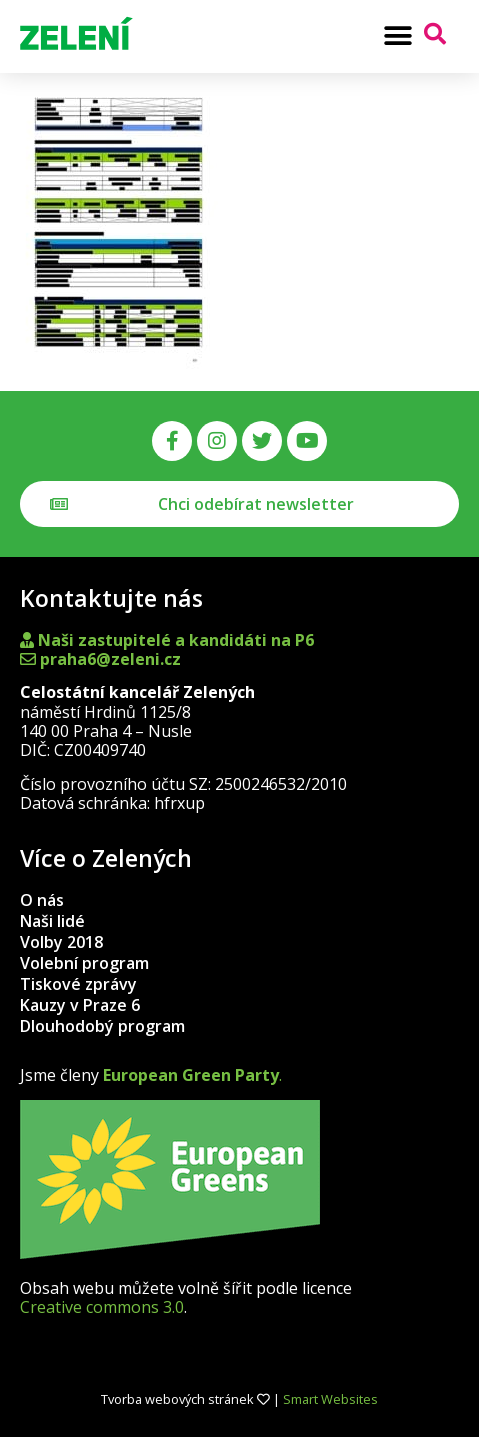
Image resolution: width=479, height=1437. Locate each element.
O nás (42, 900)
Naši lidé (52, 921)
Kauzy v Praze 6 (80, 1005)
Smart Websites (330, 1399)
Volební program (84, 963)
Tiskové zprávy (78, 984)
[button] (397, 35)
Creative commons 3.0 (102, 1307)
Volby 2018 (61, 942)
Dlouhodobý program (102, 1026)
